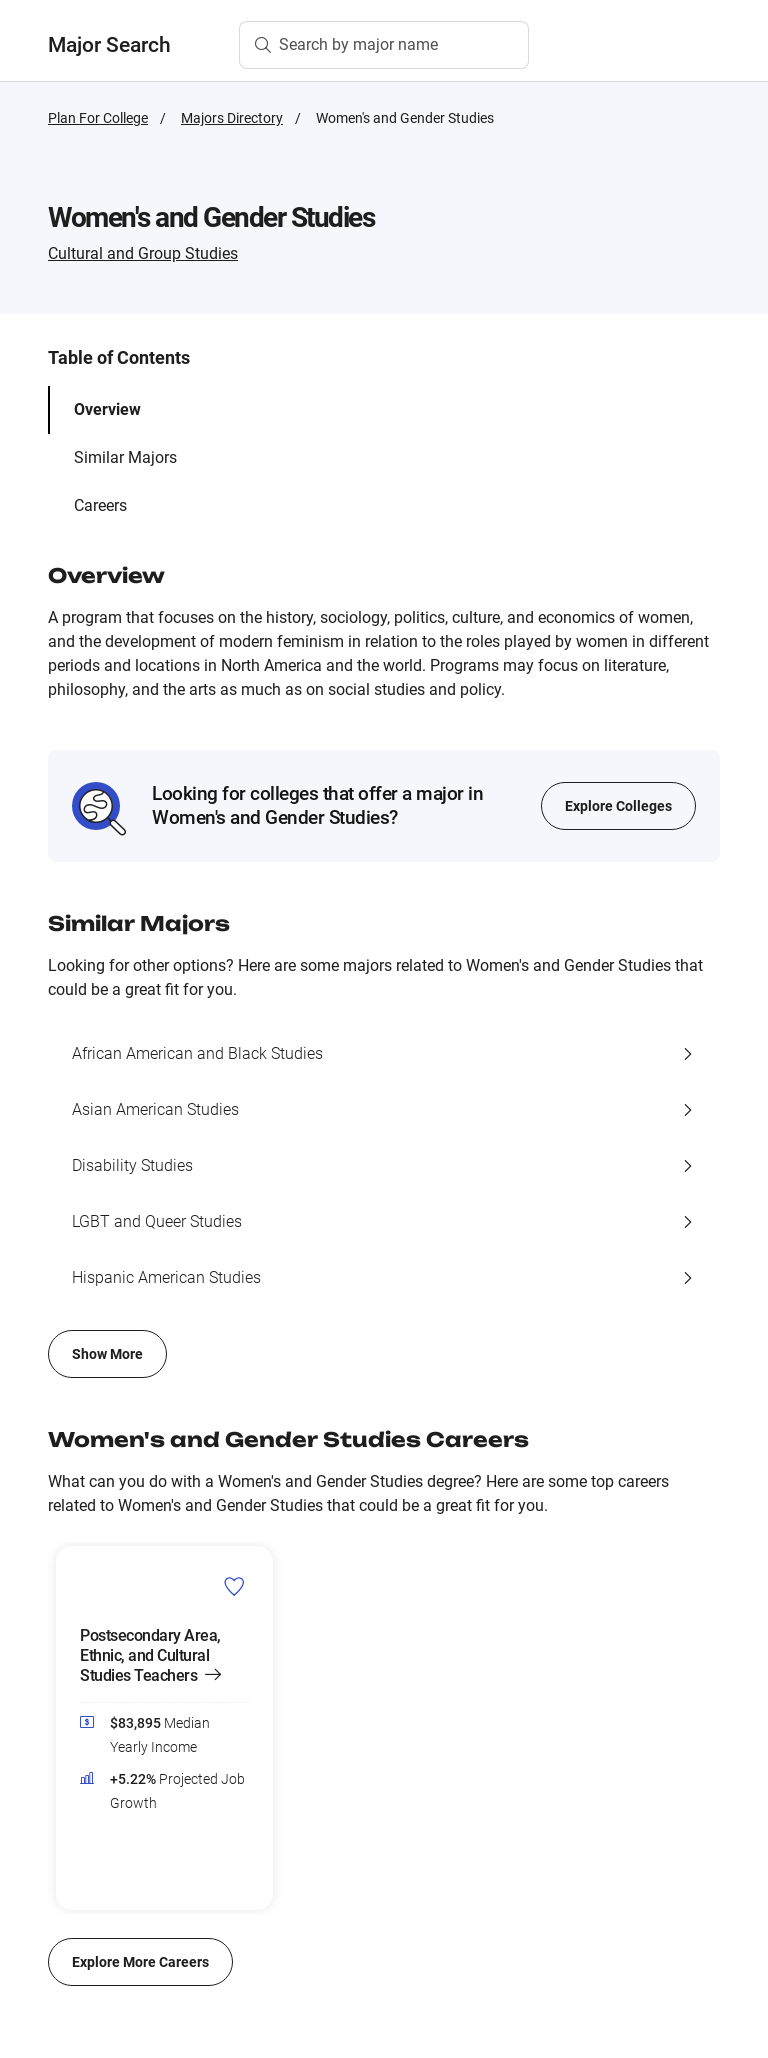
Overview (107, 409)
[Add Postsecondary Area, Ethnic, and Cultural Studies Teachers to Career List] (234, 1586)
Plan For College (98, 118)
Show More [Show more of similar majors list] (107, 1354)
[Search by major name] (384, 45)
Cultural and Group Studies (143, 253)
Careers (100, 505)
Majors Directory (232, 118)
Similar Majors (125, 457)
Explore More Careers (140, 1962)
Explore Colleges (618, 806)
